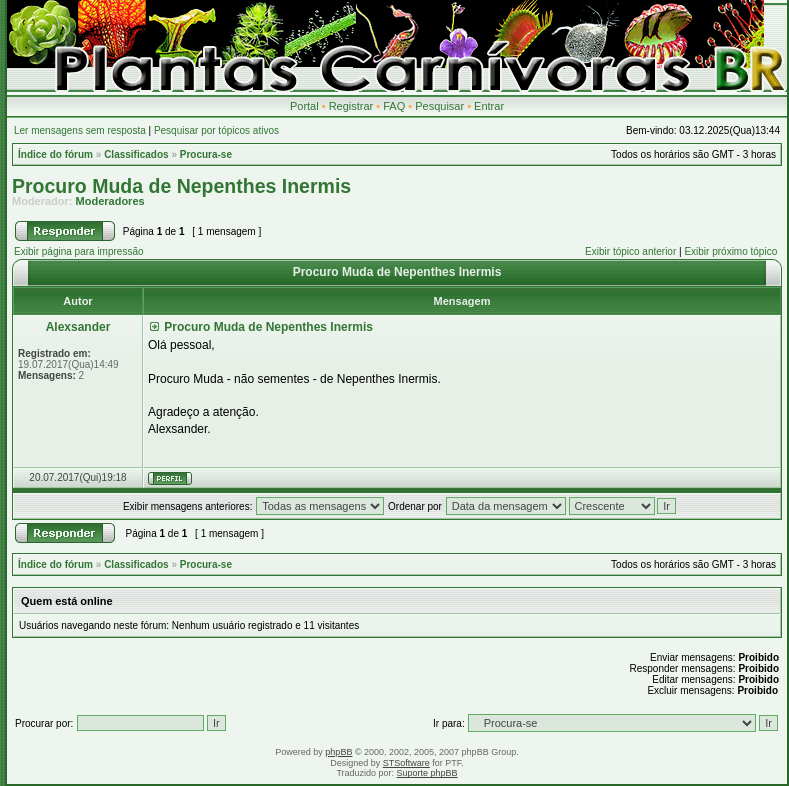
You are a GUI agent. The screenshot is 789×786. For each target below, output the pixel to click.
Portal (304, 106)
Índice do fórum (55, 154)
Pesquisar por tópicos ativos (216, 130)
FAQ (394, 106)
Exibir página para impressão (79, 251)
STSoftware (406, 763)
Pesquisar (439, 106)
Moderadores (110, 201)
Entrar (489, 106)
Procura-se (206, 154)
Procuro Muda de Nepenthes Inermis (181, 186)
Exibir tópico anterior (630, 251)
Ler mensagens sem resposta (80, 130)
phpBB (338, 752)
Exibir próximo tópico (730, 251)
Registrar (351, 106)
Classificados (136, 154)
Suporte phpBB (427, 773)
